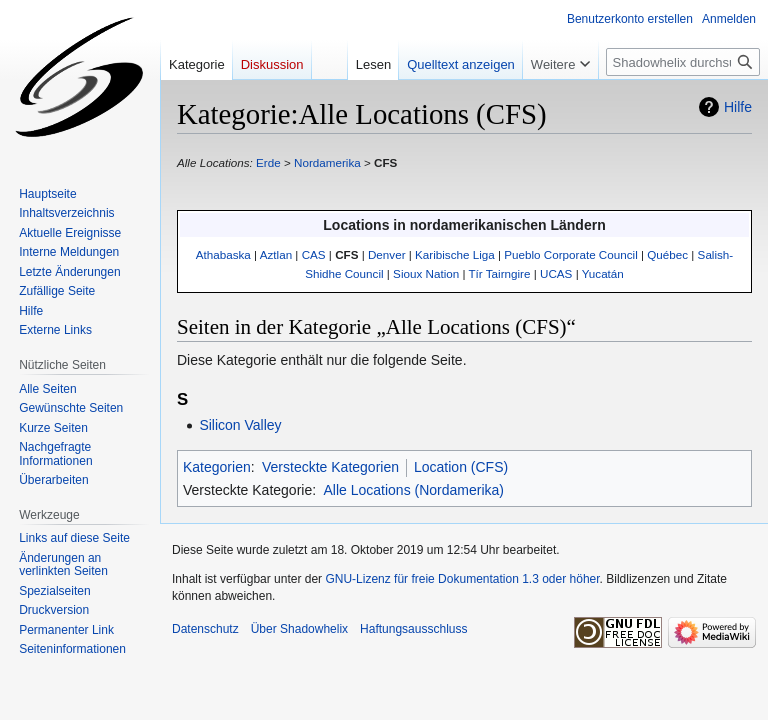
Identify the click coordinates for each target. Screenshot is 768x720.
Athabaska (223, 254)
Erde (268, 162)
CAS (314, 254)
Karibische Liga (455, 254)
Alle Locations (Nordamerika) (413, 490)
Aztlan (276, 254)
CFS (385, 162)
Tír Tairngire (500, 273)
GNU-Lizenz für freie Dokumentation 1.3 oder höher (462, 579)
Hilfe (738, 107)
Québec (667, 254)
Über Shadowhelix (299, 629)
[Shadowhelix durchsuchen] (683, 62)
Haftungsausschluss (413, 629)
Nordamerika (327, 162)
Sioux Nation (426, 273)
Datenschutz (205, 629)
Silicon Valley (240, 425)
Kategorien (217, 467)
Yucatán (603, 273)
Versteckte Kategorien (330, 467)
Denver (387, 254)
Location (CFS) (461, 467)
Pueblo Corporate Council (570, 254)
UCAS (556, 273)
